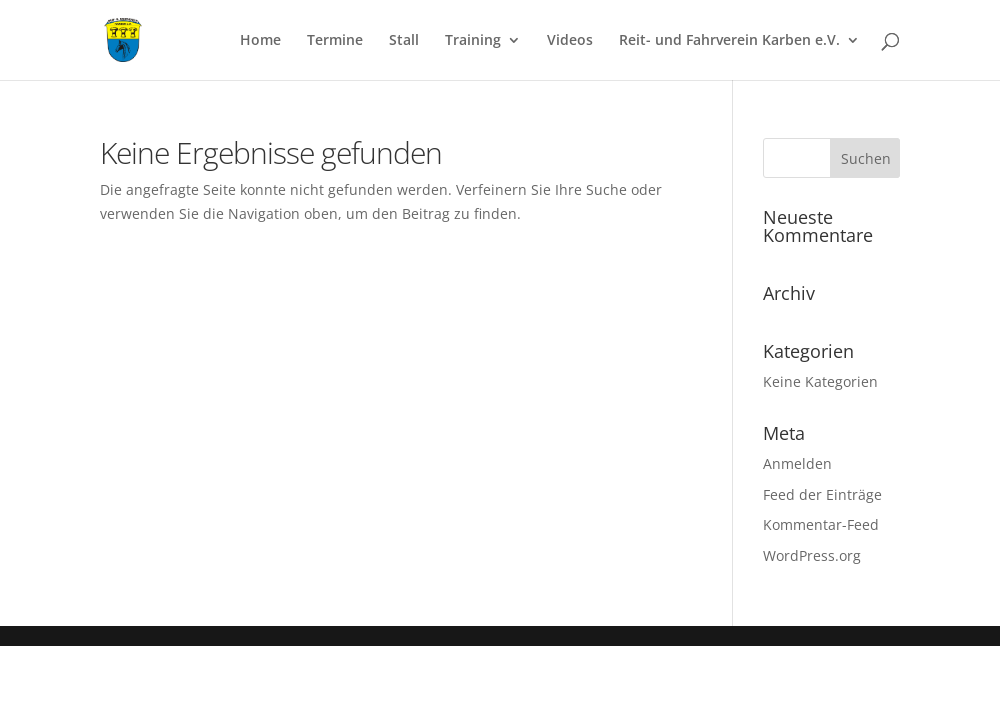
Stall (404, 41)
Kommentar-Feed (821, 524)
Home (260, 41)
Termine (335, 41)
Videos (570, 41)
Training (473, 41)
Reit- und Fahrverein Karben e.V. (729, 41)
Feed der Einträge (822, 494)
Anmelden (797, 463)
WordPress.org (812, 555)
